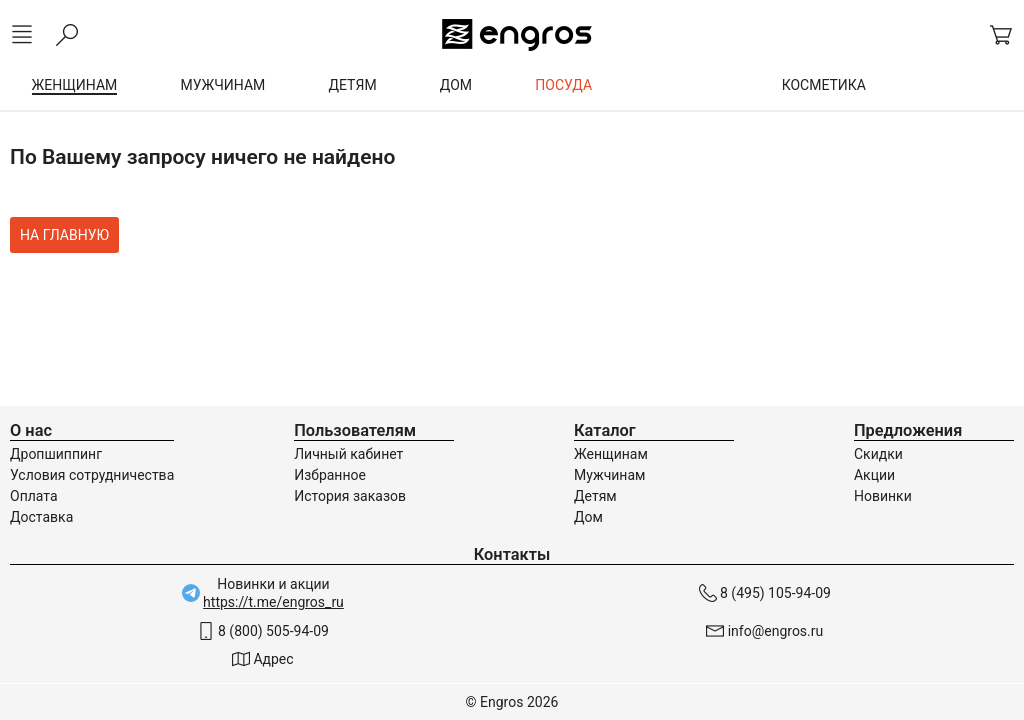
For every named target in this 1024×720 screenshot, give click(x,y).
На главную (64, 235)
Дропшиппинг (56, 454)
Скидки (878, 454)
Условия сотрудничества (92, 475)
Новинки (883, 496)
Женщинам (611, 454)
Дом (588, 517)
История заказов (350, 496)
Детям (595, 496)
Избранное (330, 475)
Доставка (41, 517)
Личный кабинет (348, 454)
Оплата (34, 496)
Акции (874, 475)
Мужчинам (609, 475)
